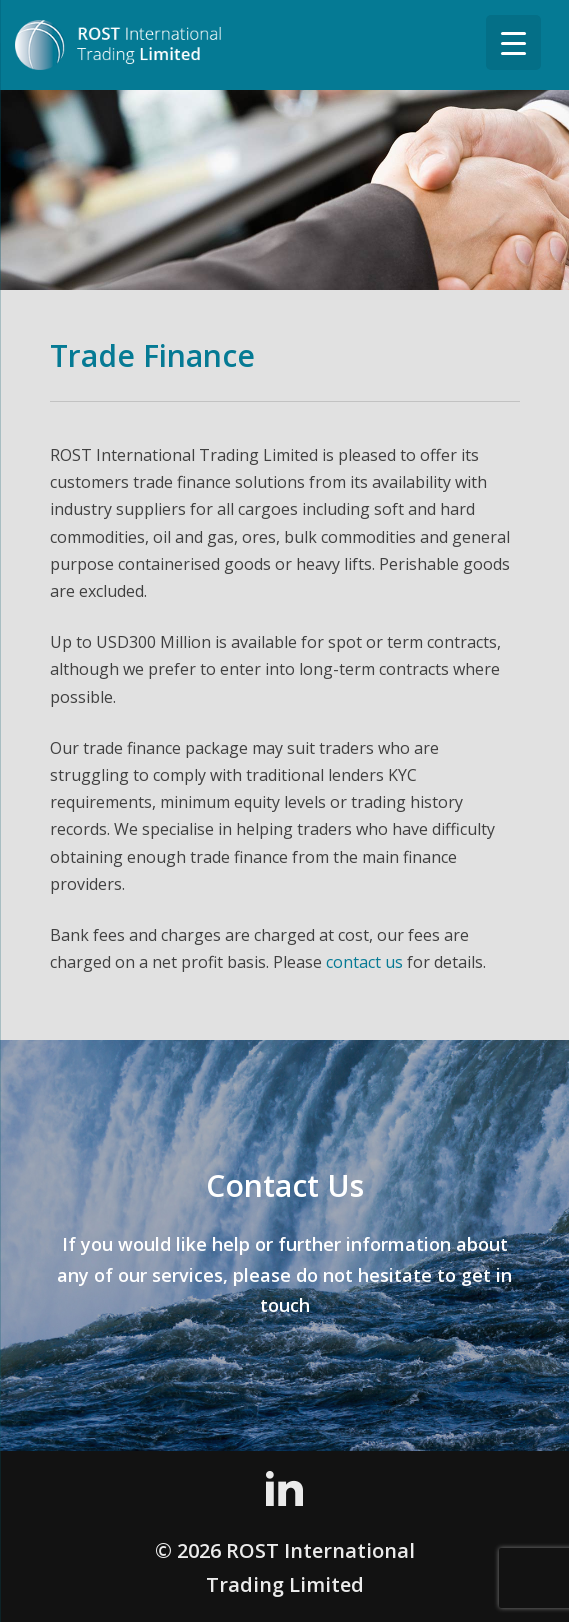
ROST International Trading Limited (140, 45)
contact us (364, 962)
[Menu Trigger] (513, 42)
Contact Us (285, 1185)
